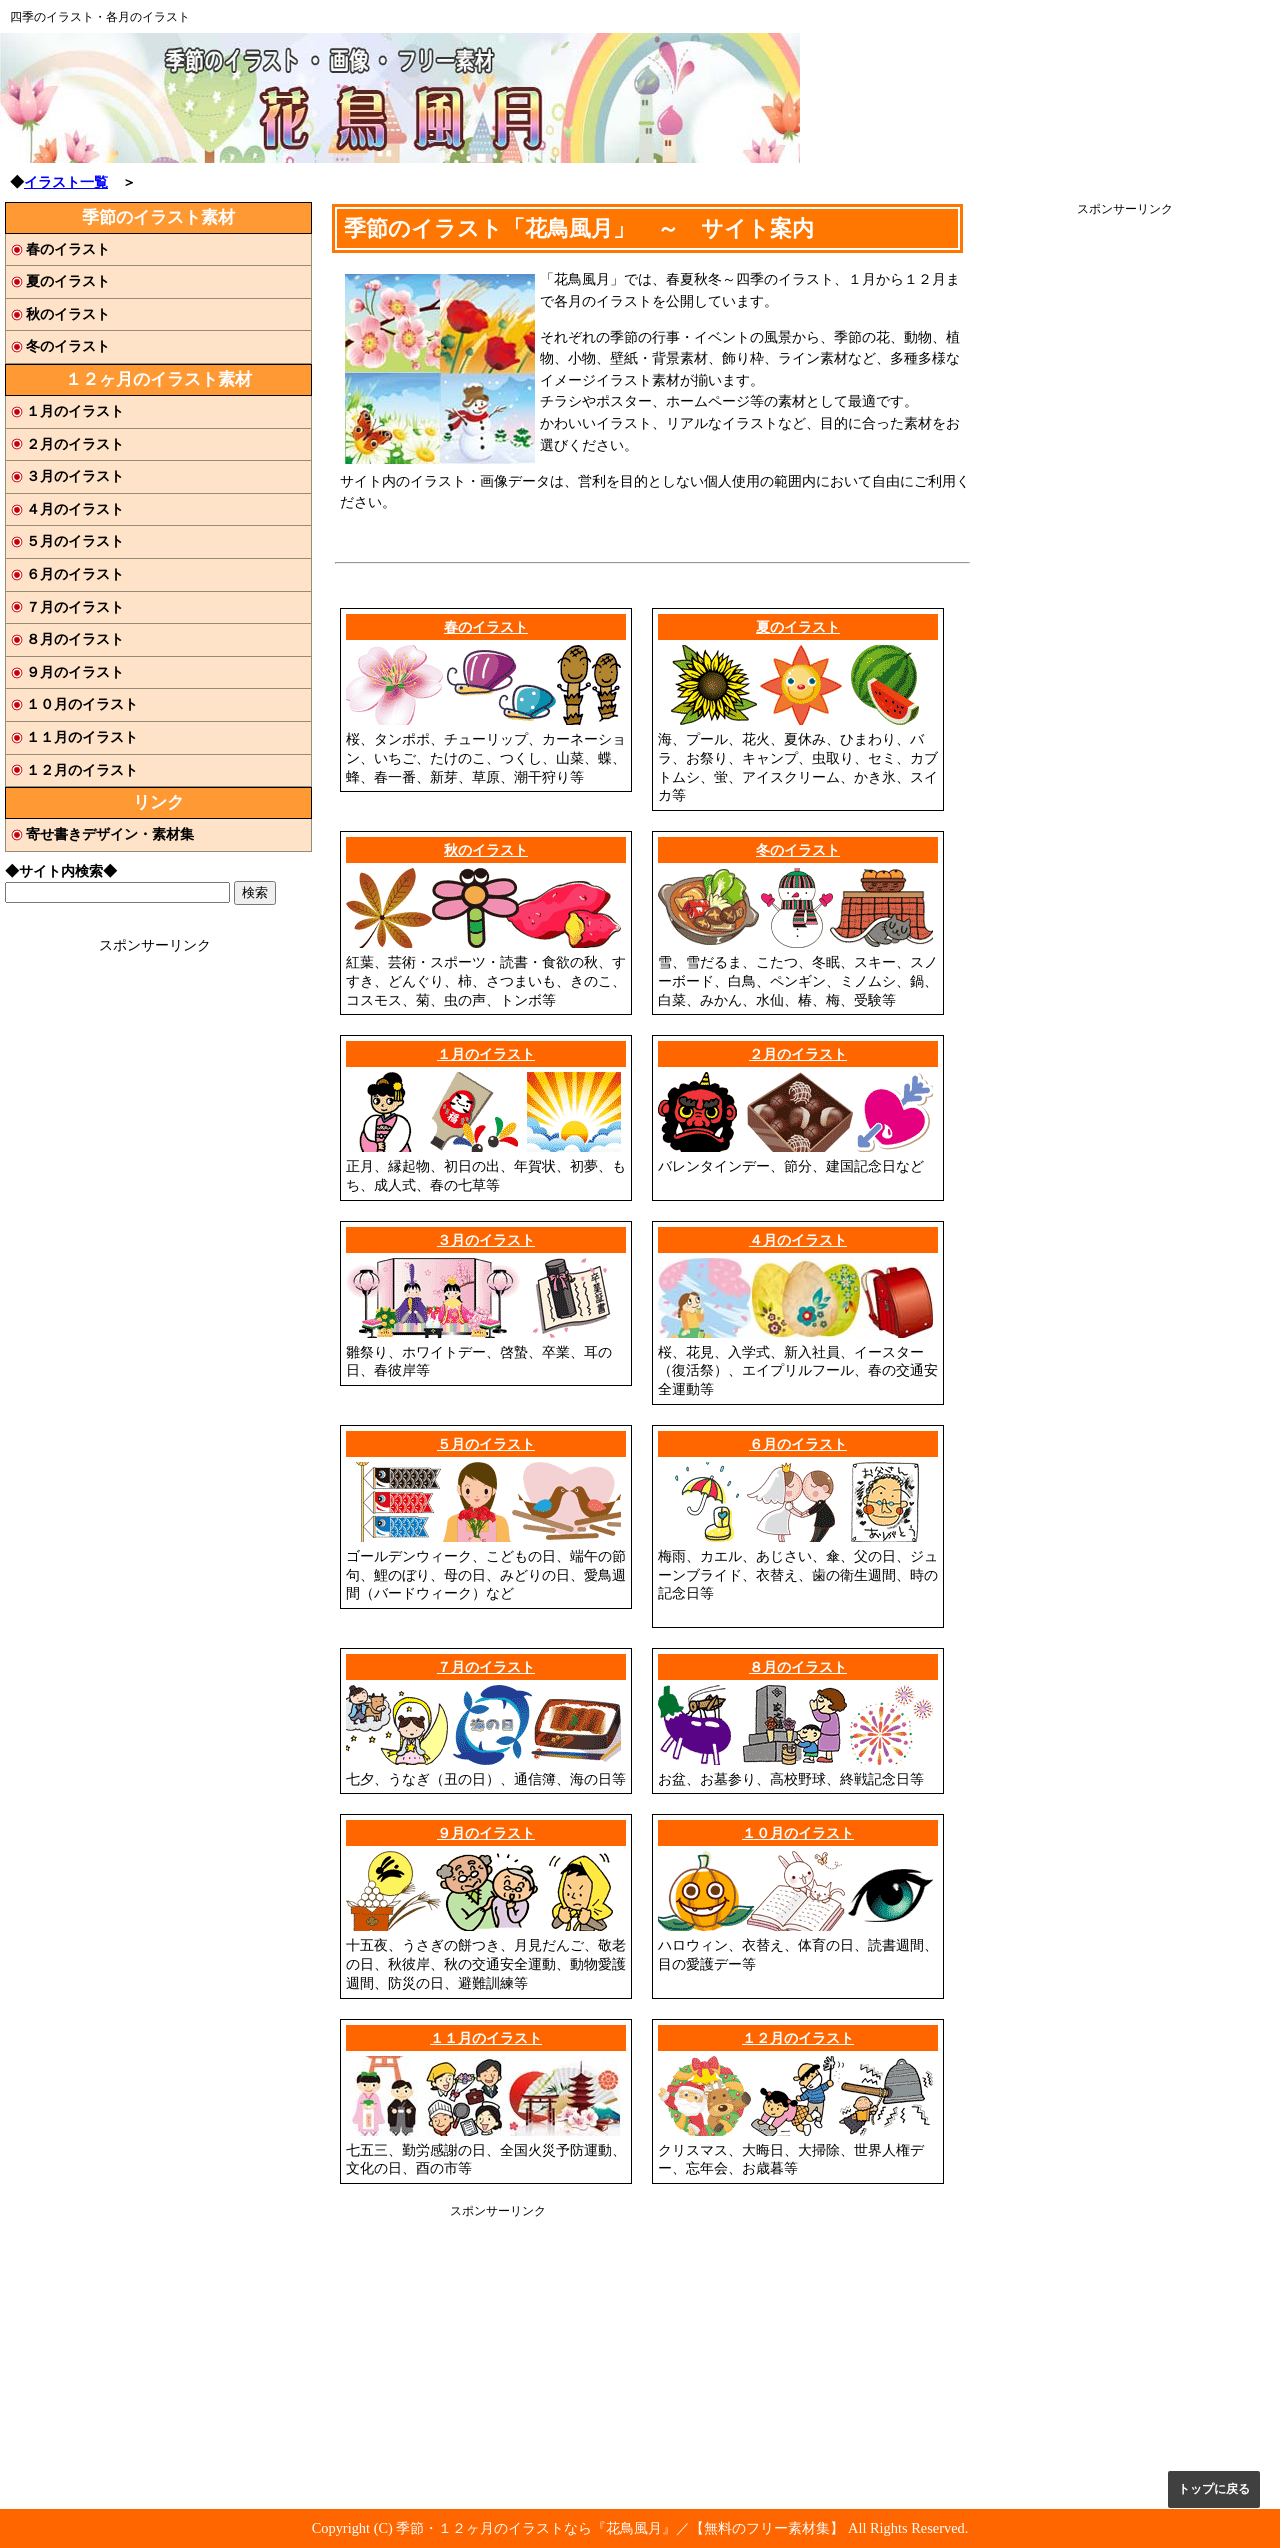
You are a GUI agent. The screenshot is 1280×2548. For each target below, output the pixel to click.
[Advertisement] (1125, 517)
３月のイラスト (486, 1240)
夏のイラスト (798, 627)
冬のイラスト (798, 850)
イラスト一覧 (66, 182)
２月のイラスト (798, 1054)
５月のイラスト (486, 1444)
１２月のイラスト (798, 2038)
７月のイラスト (486, 1667)
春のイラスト (486, 627)
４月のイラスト (798, 1240)
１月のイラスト (486, 1054)
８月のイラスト (798, 1667)
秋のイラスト (486, 850)
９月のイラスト (486, 1833)
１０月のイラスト (798, 1833)
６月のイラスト (798, 1444)
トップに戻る (1214, 2489)
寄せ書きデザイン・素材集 (110, 834)
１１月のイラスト (486, 2038)
